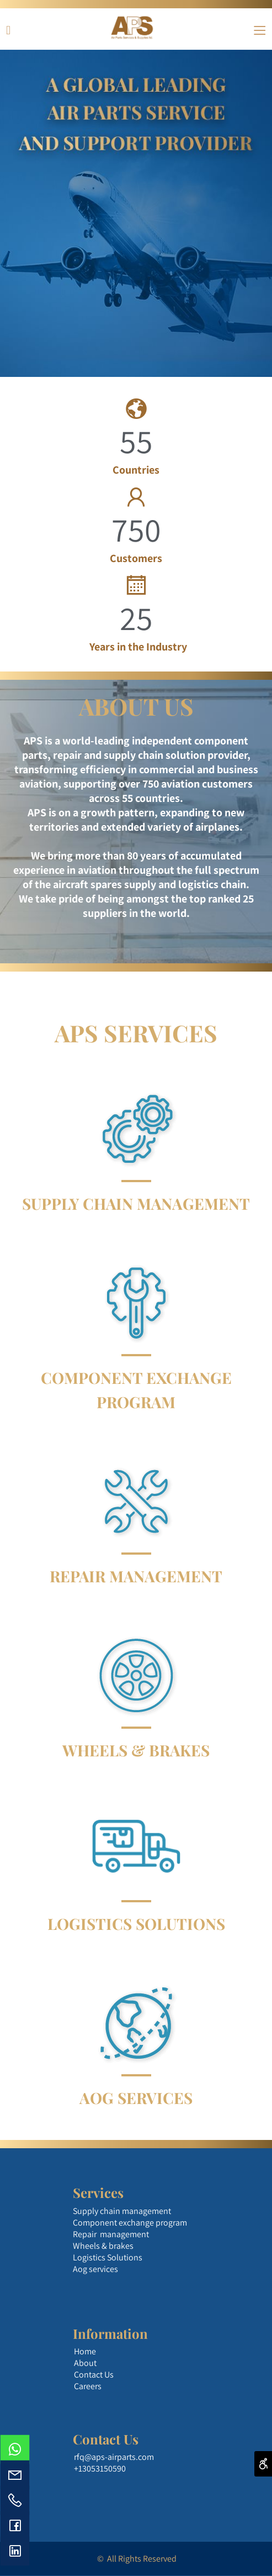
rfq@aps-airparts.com (114, 2457)
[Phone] (14, 2500)
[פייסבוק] (8, 28)
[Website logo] (132, 27)
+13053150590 (100, 2468)
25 (136, 617)
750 (136, 529)
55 (136, 441)
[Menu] (260, 28)
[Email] (14, 2474)
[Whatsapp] (14, 2449)
